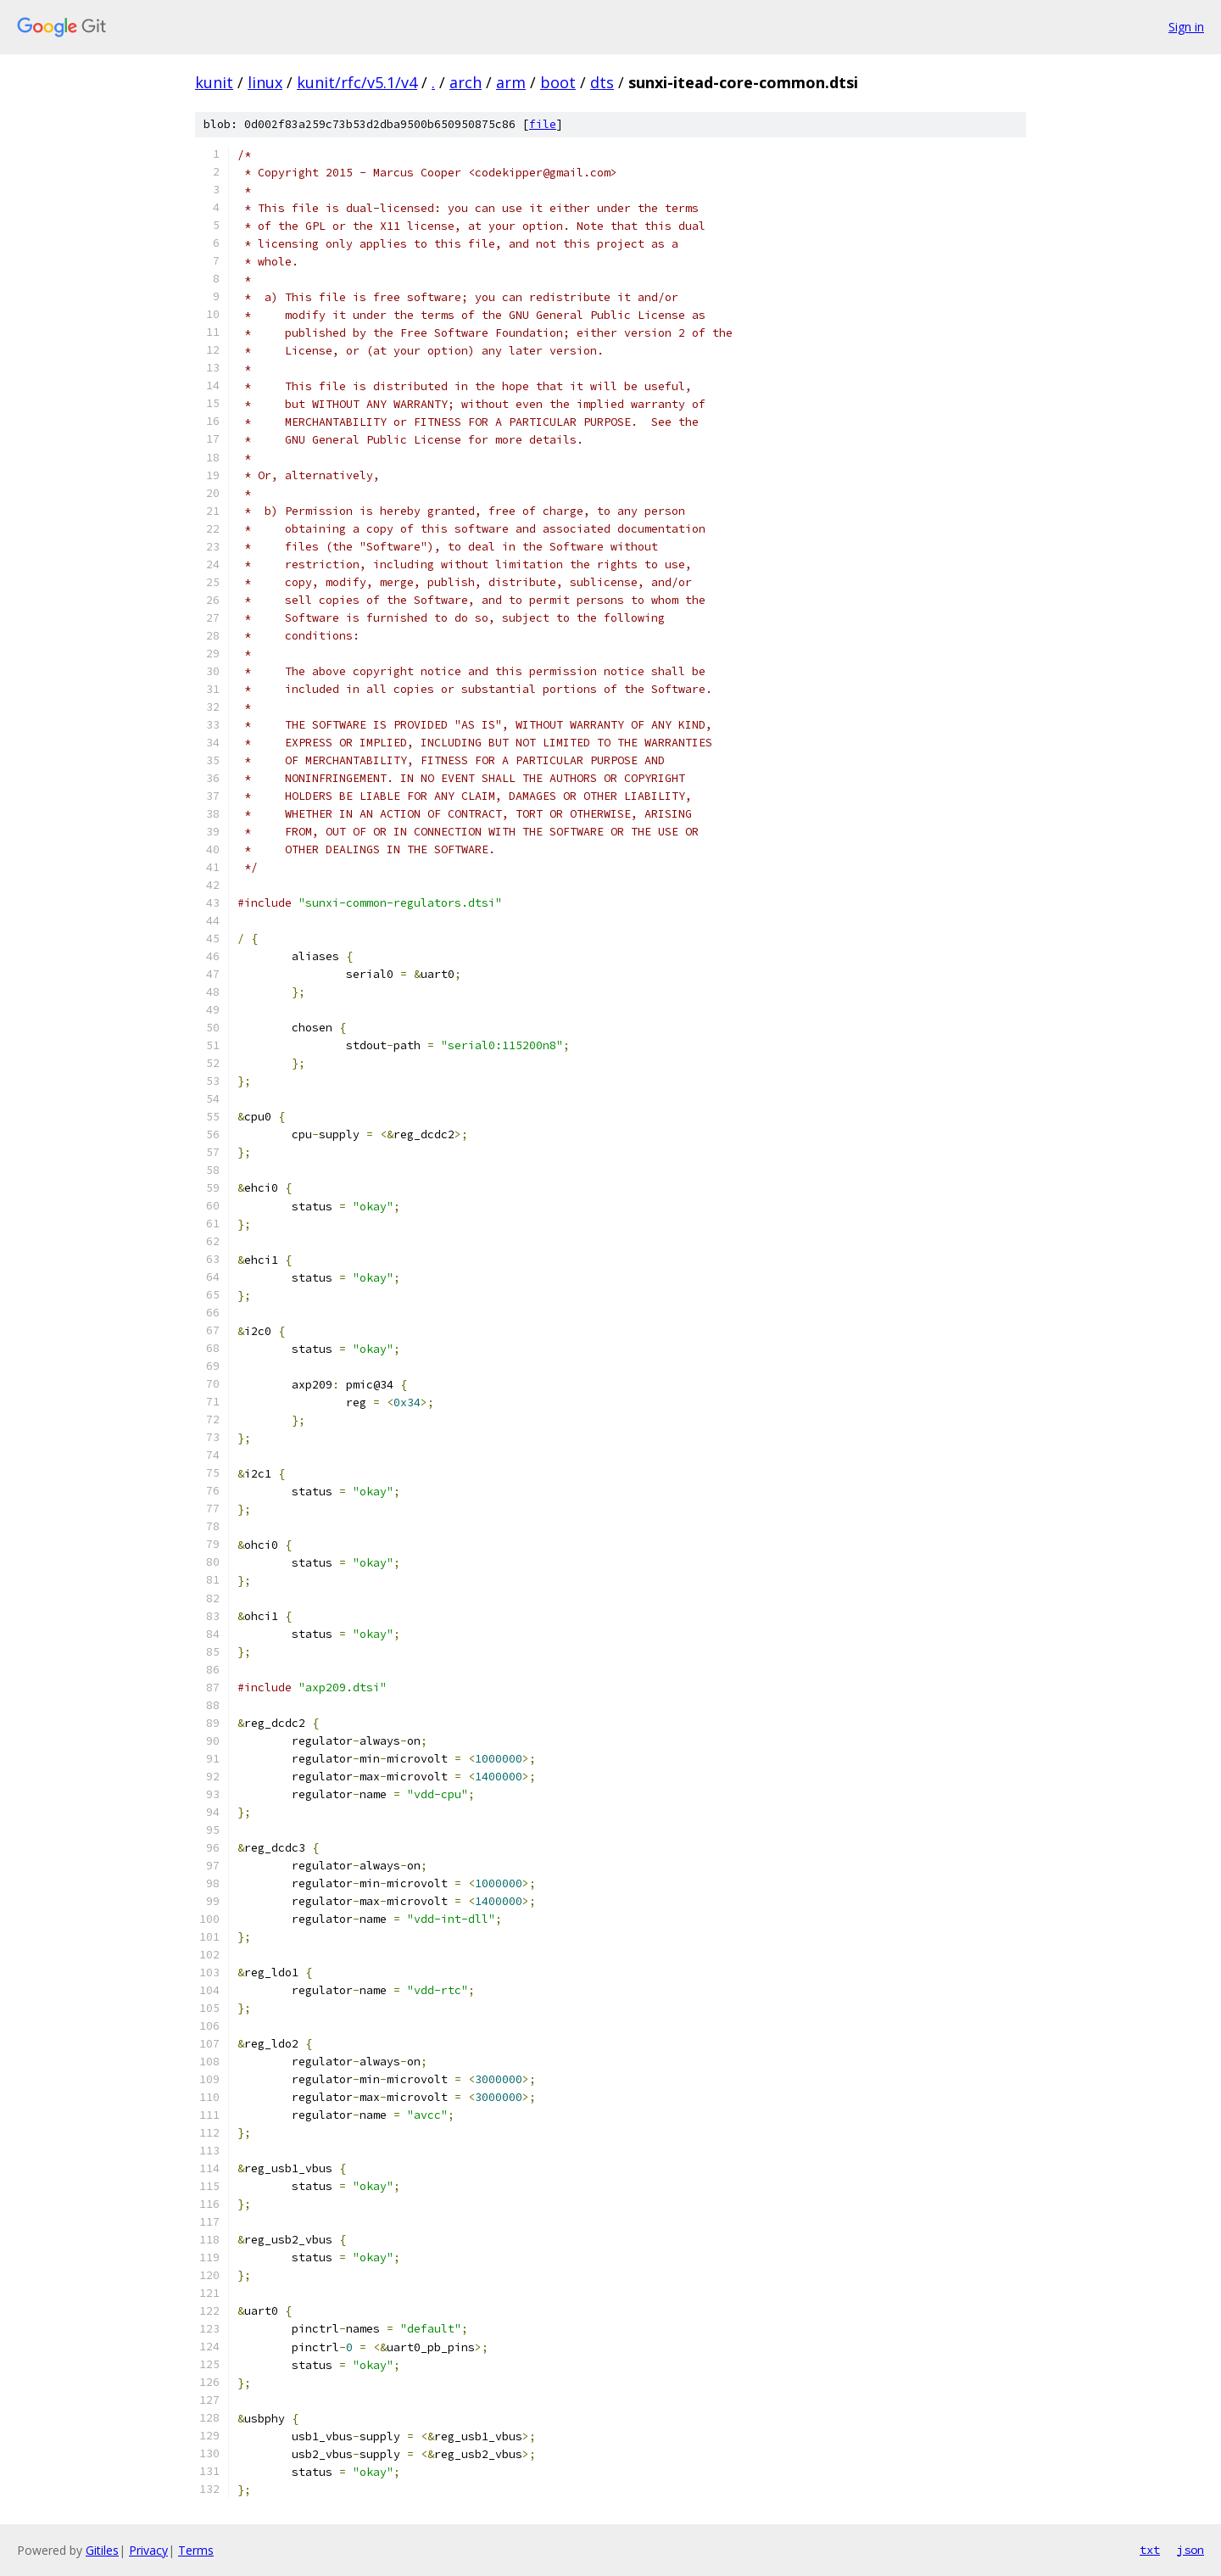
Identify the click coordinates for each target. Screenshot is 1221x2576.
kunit (214, 82)
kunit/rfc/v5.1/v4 (357, 82)
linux (265, 82)
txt (1150, 2549)
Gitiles (102, 2550)
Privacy (148, 2550)
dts (602, 82)
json (1190, 2549)
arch (465, 82)
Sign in (1186, 27)
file (542, 124)
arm (511, 82)
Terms (196, 2550)
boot (558, 82)
